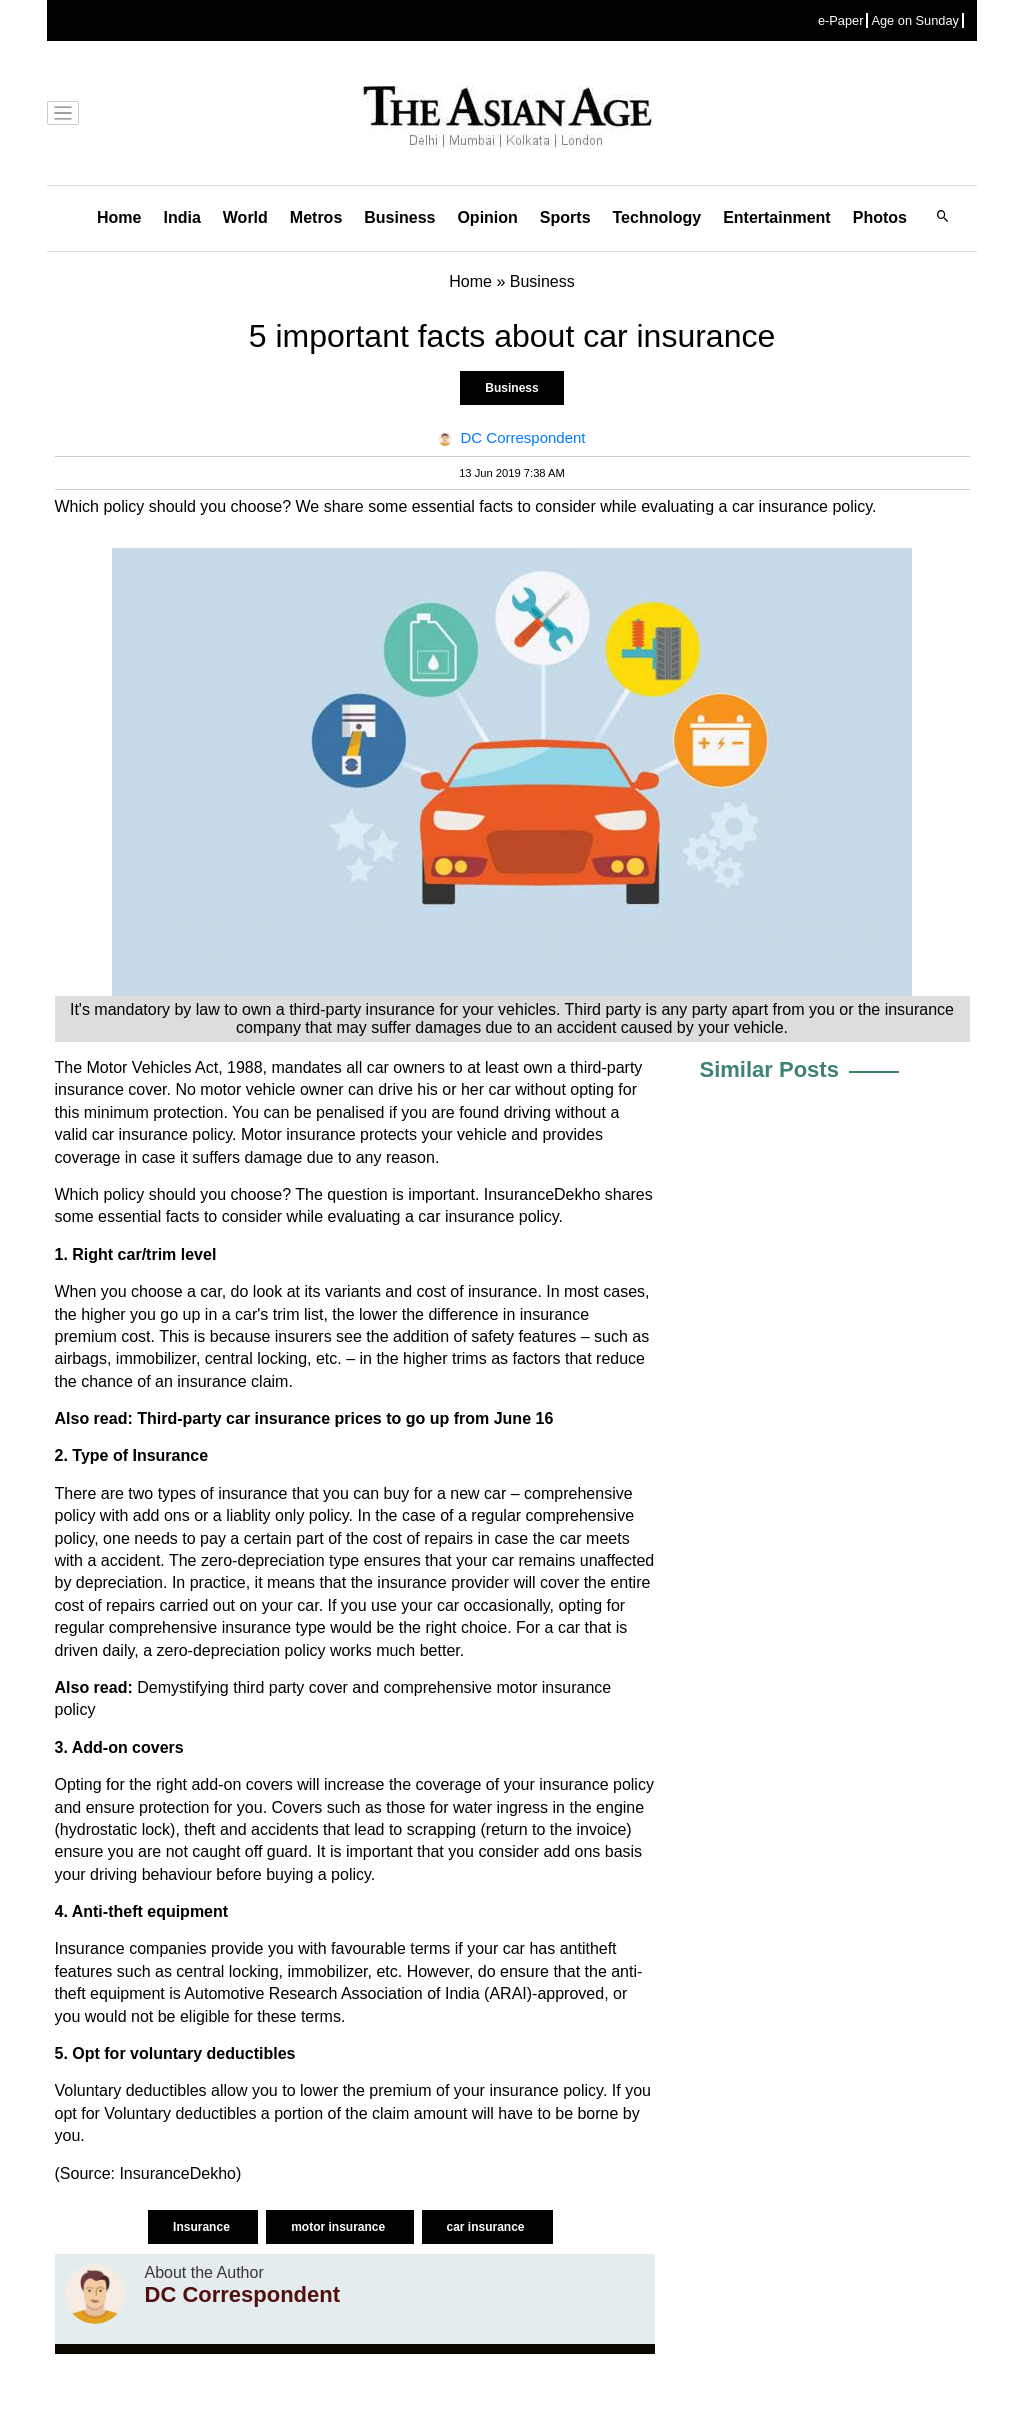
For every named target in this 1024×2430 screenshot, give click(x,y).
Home (119, 217)
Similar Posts (769, 1069)
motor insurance (339, 2227)
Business (399, 217)
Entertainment (777, 217)
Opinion (487, 217)
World (245, 217)
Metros (316, 217)
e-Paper (841, 20)
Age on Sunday (915, 20)
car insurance (487, 2227)
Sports (565, 217)
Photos (880, 217)
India (181, 217)
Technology (657, 217)
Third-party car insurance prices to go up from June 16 (345, 1418)
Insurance (203, 2227)
